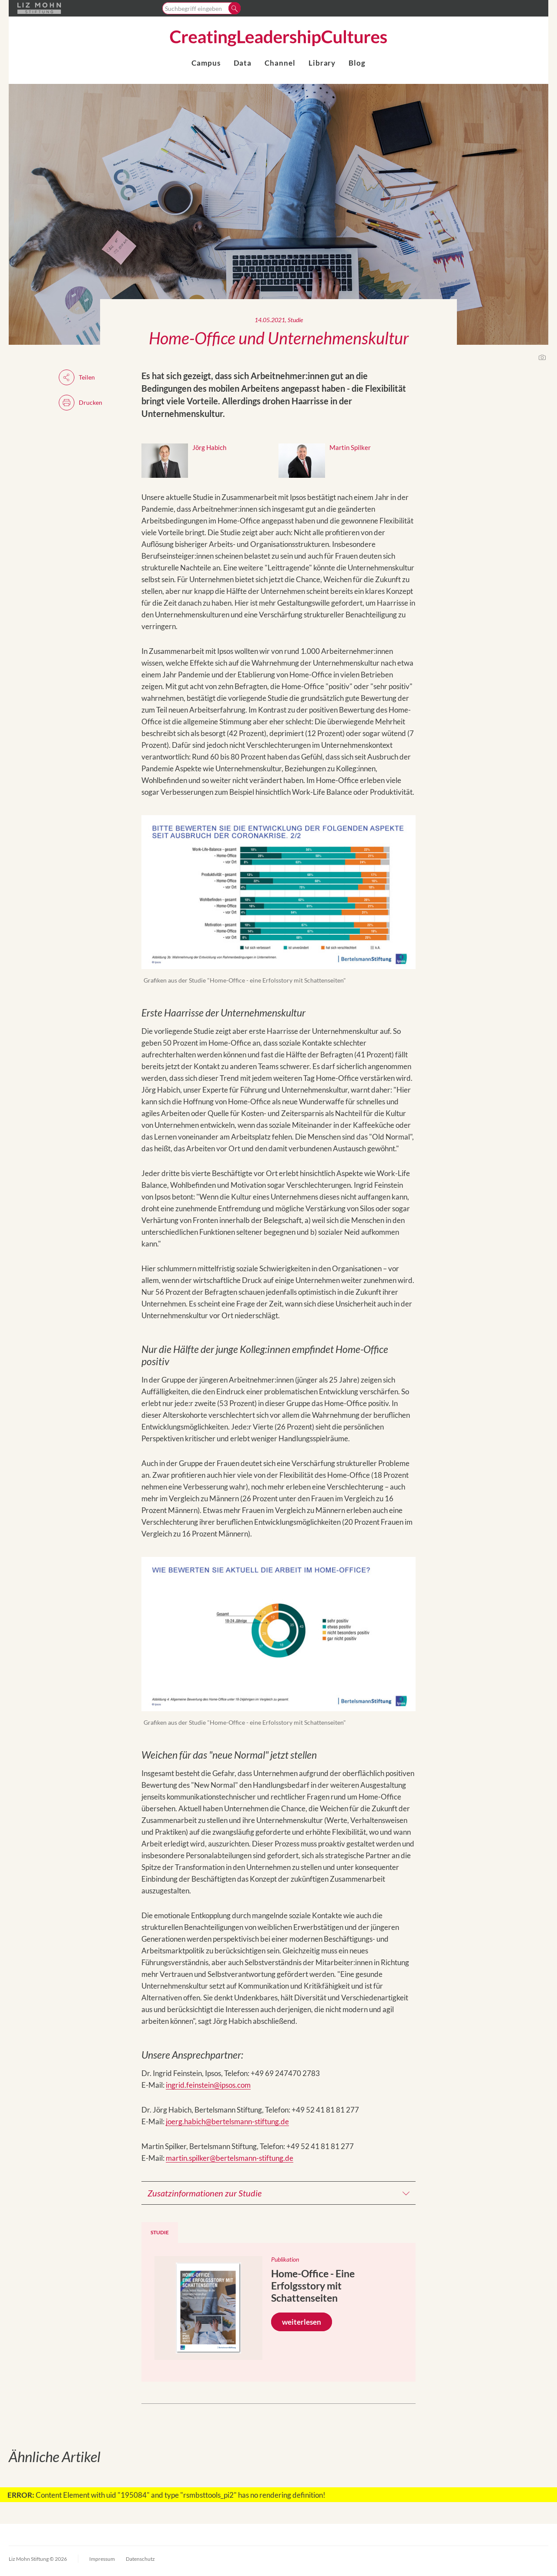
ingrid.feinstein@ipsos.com (208, 2084)
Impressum (102, 2559)
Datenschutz (140, 2559)
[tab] (159, 2232)
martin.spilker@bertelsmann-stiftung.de (229, 2158)
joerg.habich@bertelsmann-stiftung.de (227, 2121)
